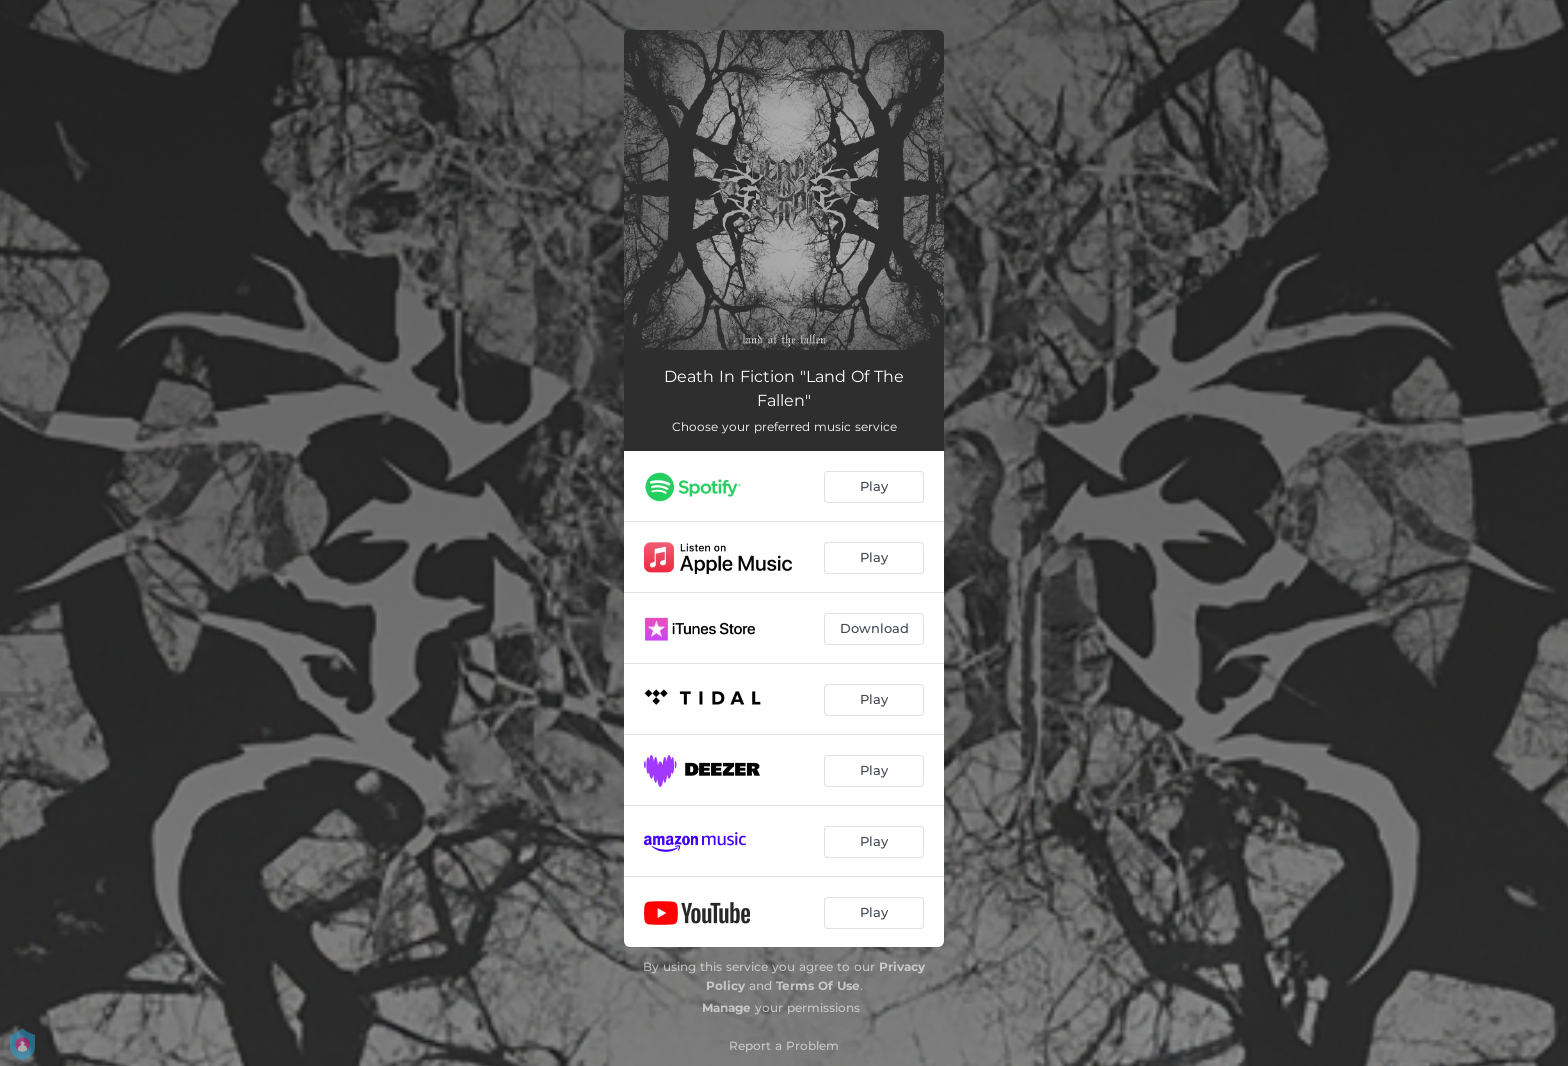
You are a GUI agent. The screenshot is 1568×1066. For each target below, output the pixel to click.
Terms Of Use (818, 985)
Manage (726, 1007)
